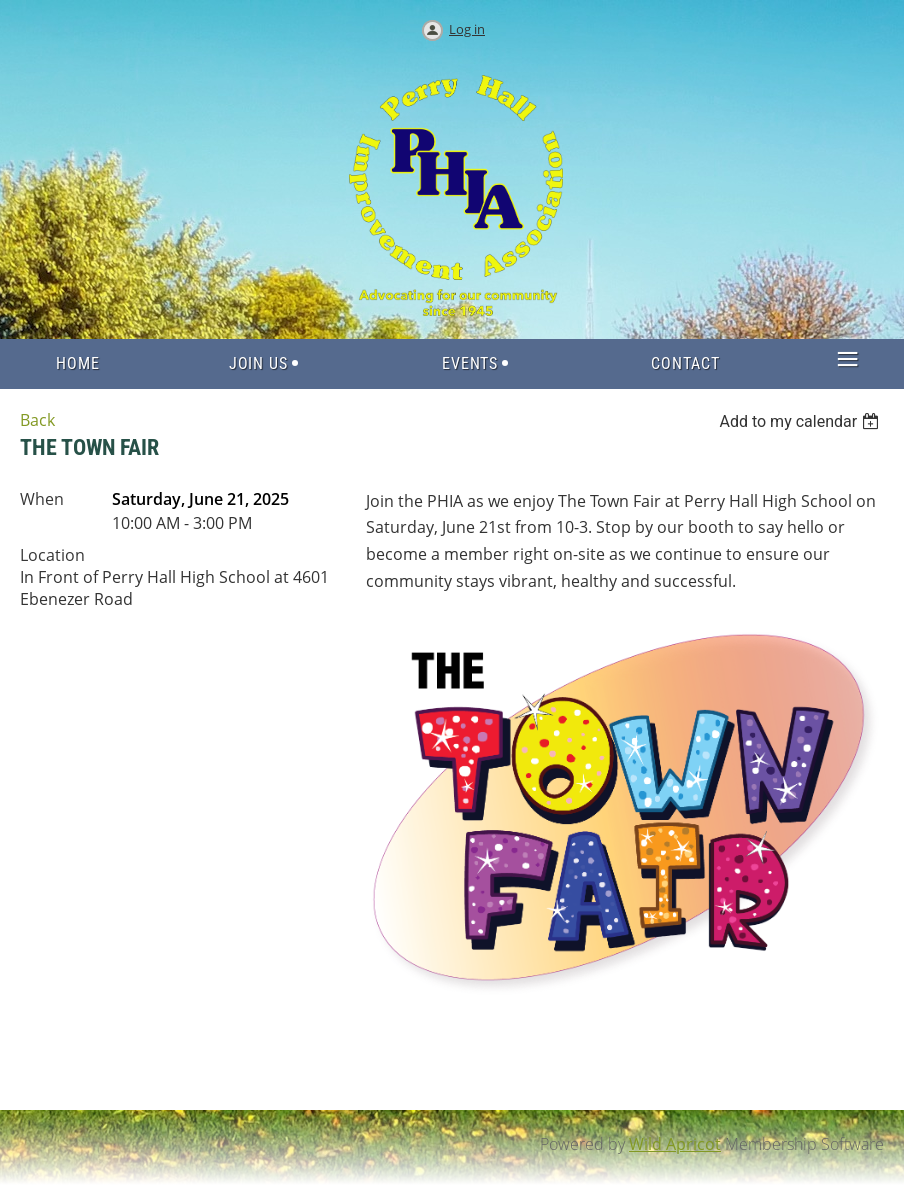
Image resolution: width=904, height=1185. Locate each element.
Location (52, 555)
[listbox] (801, 421)
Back (37, 420)
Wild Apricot (675, 1144)
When (42, 499)
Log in (467, 29)
